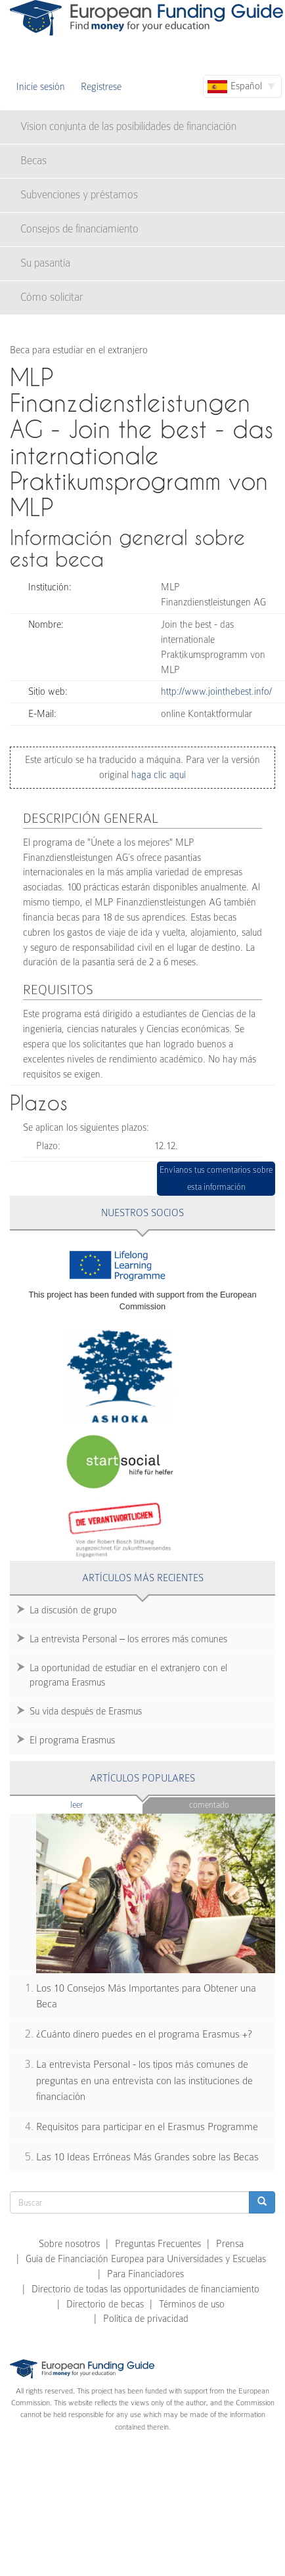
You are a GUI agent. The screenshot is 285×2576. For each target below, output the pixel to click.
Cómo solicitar (51, 297)
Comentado (209, 1805)
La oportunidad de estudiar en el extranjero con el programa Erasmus (128, 1675)
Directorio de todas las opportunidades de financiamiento (145, 2289)
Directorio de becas (105, 2304)
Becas (33, 160)
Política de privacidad (145, 2318)
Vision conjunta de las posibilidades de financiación (128, 126)
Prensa (230, 2243)
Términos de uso (192, 2304)
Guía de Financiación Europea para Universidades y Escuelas (146, 2259)
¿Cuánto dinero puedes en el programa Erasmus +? (144, 2034)
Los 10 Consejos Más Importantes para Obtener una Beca (146, 1996)
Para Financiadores (145, 2274)
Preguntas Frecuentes (158, 2243)
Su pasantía (45, 263)
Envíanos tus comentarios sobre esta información (216, 1178)
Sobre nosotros (69, 2243)
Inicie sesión (40, 86)
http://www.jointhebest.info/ (216, 691)
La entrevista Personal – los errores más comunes (128, 1639)
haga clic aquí (157, 775)
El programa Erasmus (72, 1740)
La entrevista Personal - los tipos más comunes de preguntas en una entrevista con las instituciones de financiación (144, 2081)
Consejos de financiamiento (79, 229)
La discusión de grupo (73, 1610)
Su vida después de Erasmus (86, 1711)
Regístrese (101, 86)
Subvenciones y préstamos (79, 194)
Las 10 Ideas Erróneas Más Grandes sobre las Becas (147, 2157)
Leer (102, 1804)
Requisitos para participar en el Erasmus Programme (147, 2127)
